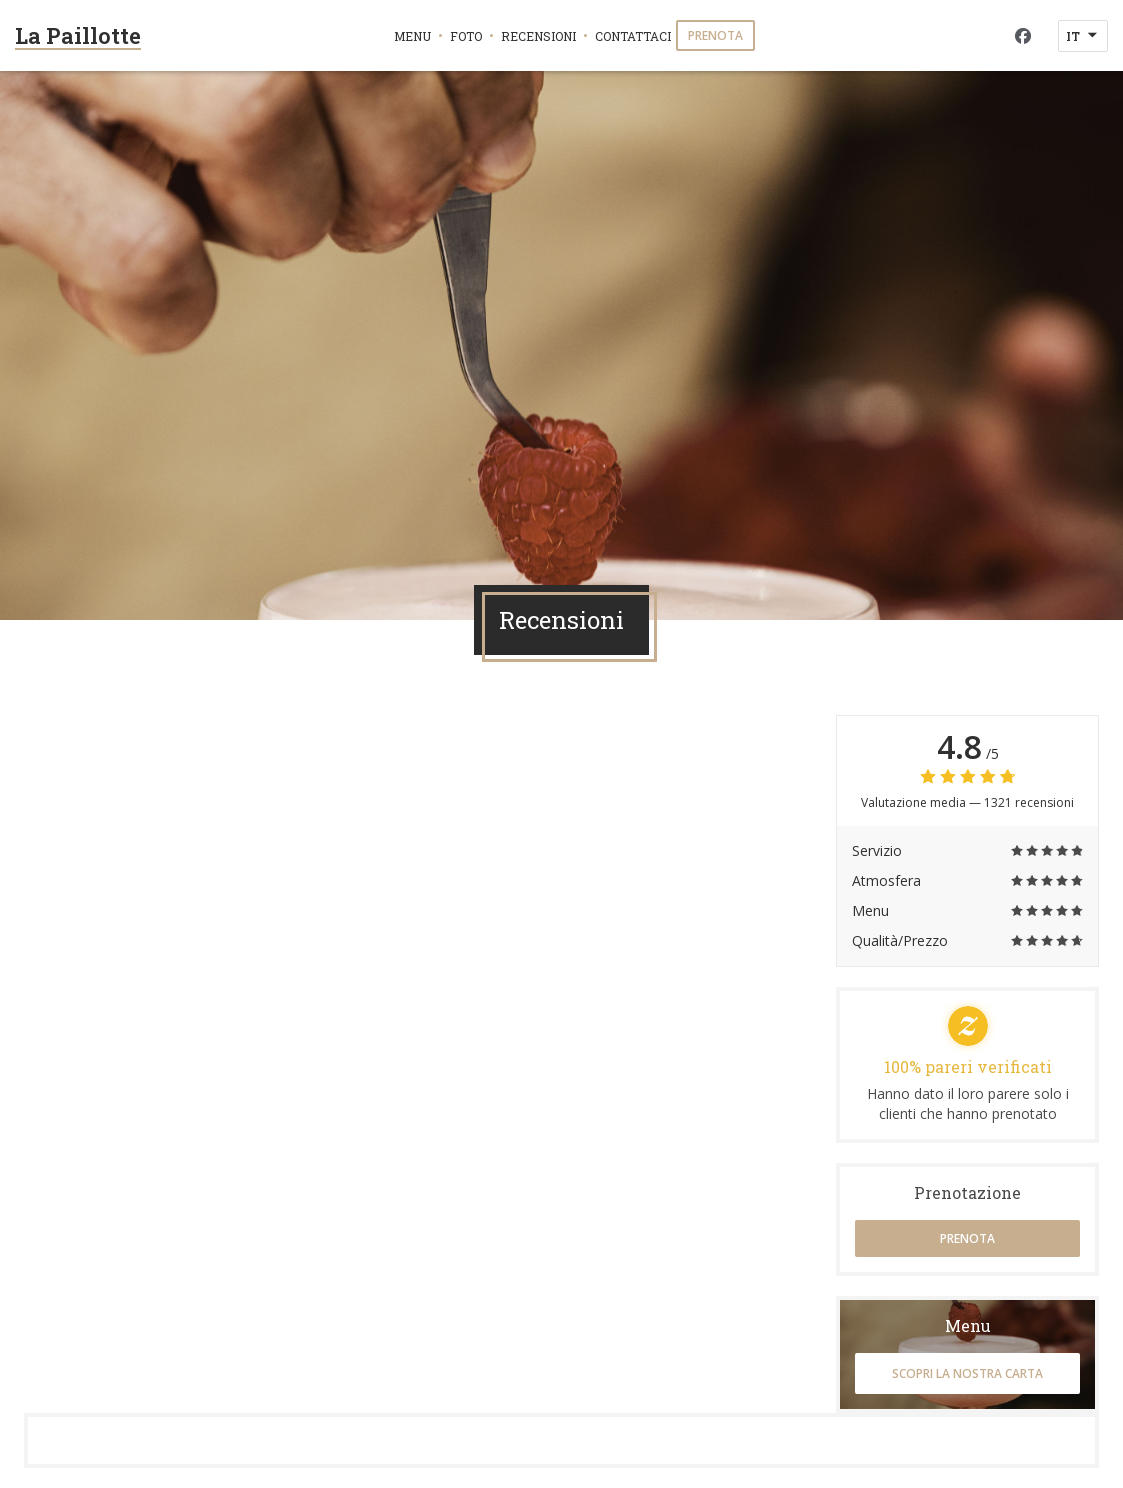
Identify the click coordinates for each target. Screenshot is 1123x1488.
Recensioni (538, 36)
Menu (412, 36)
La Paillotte (78, 35)
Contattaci (633, 36)
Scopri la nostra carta (967, 1373)
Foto (466, 36)
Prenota (715, 35)
